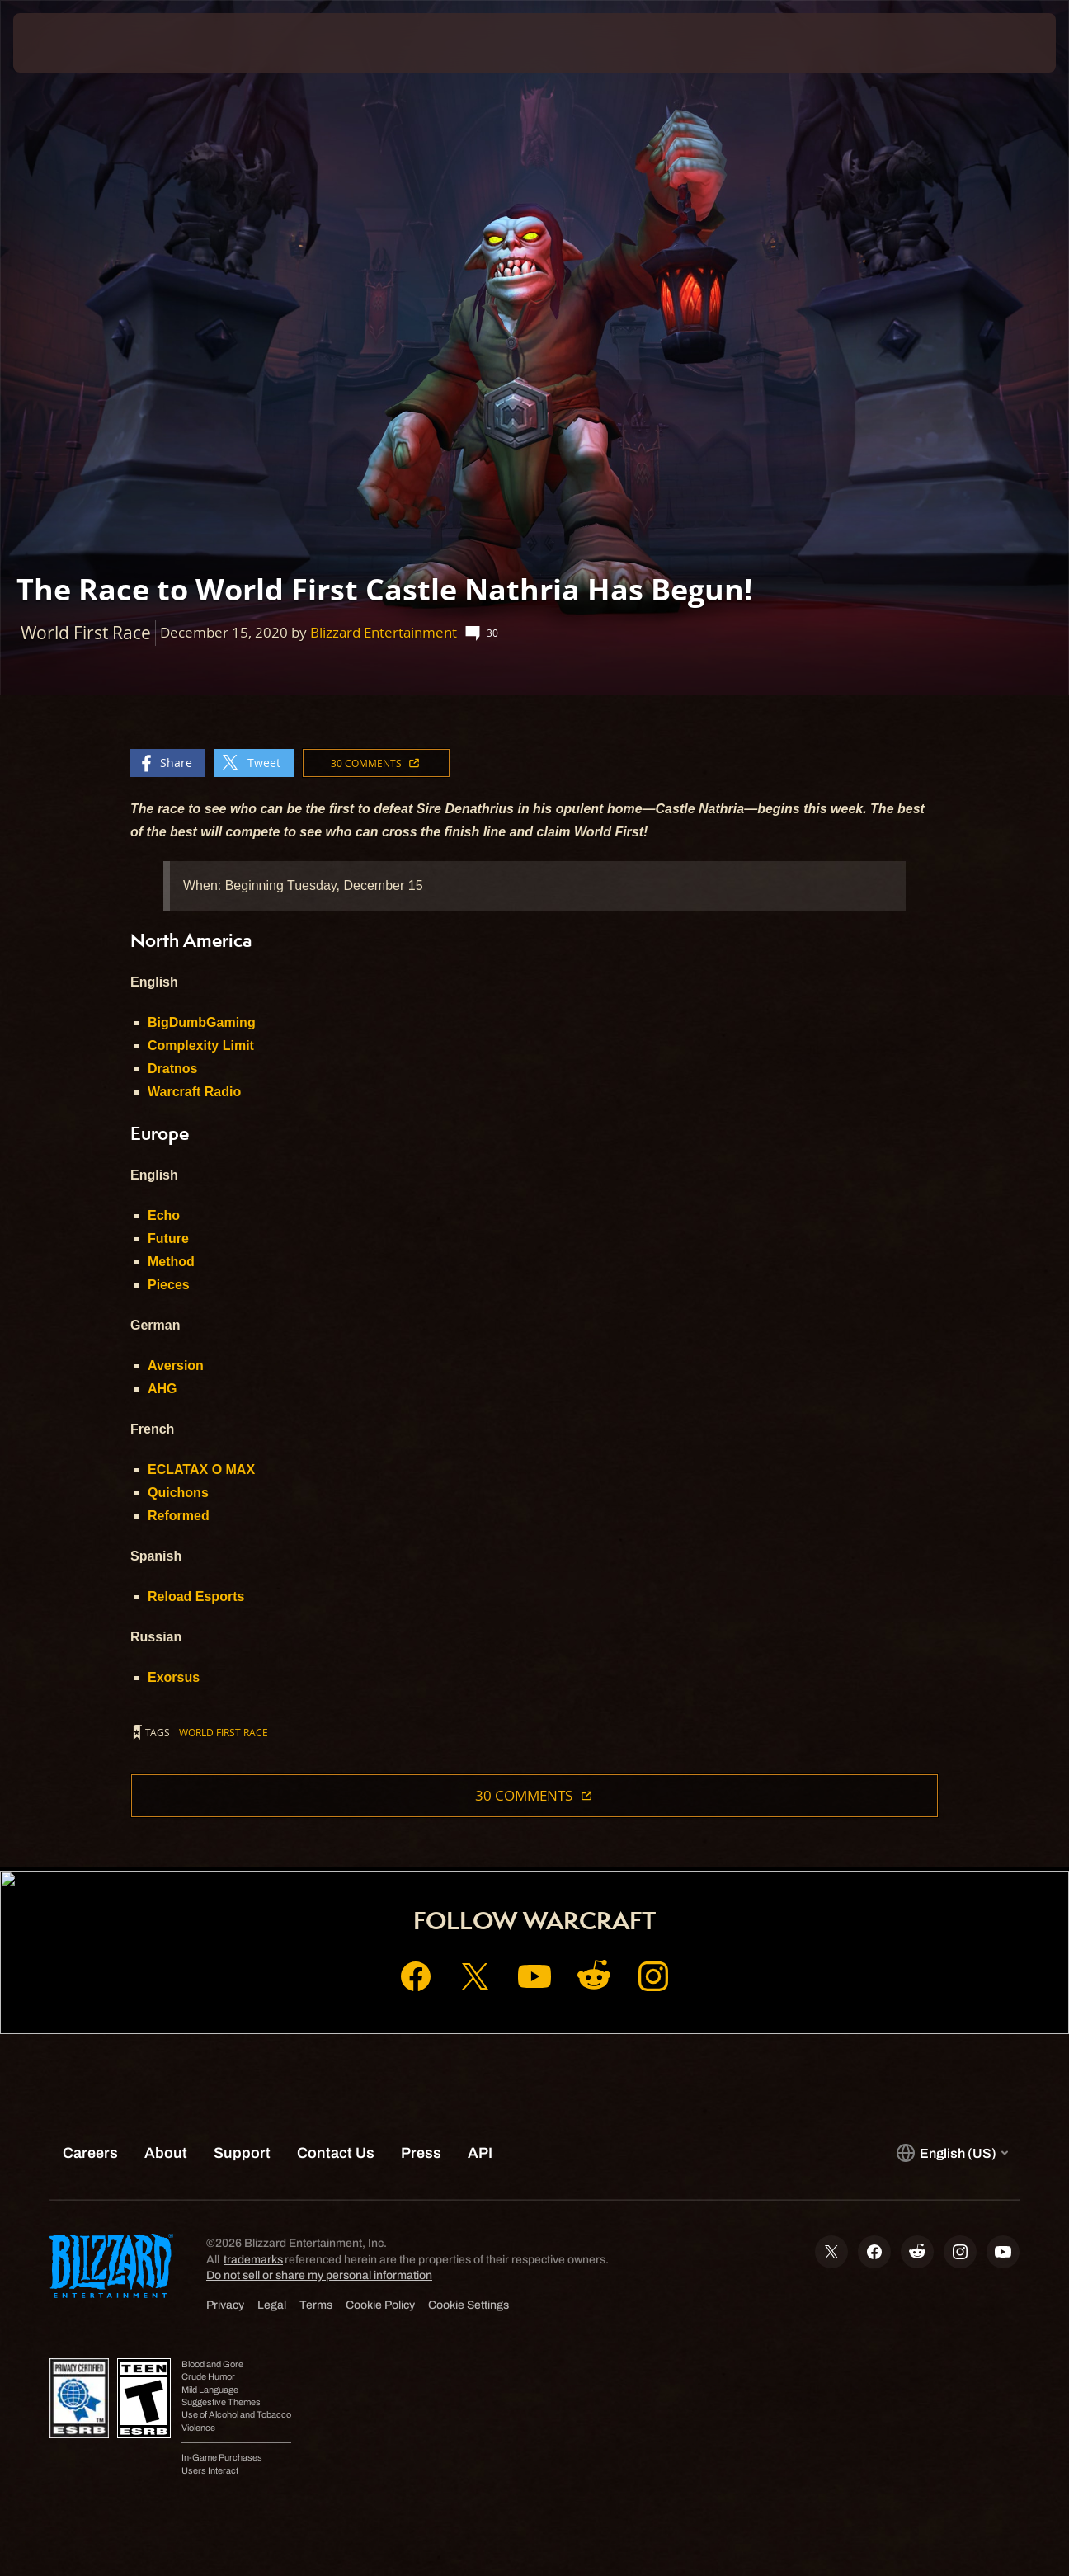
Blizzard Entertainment (383, 632)
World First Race (223, 1732)
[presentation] (64, 43)
